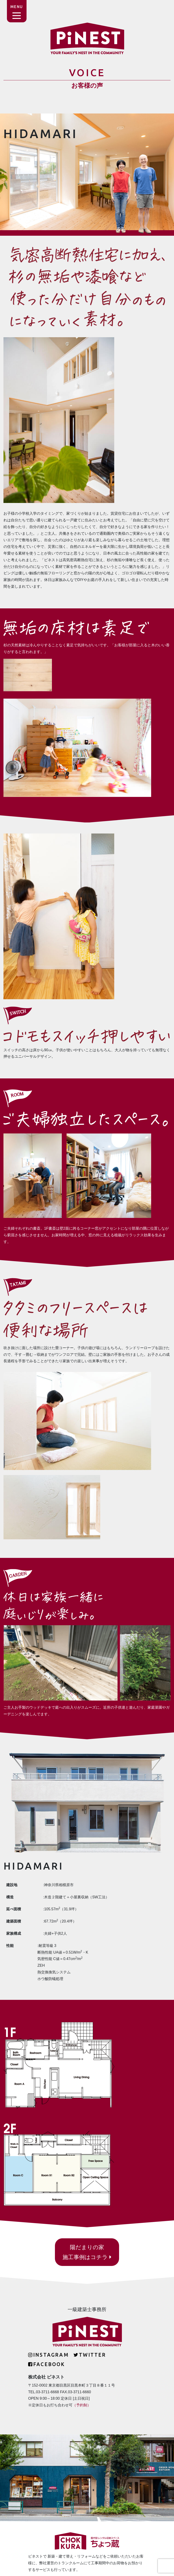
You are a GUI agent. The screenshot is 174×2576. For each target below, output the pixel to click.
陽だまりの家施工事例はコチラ (87, 2252)
